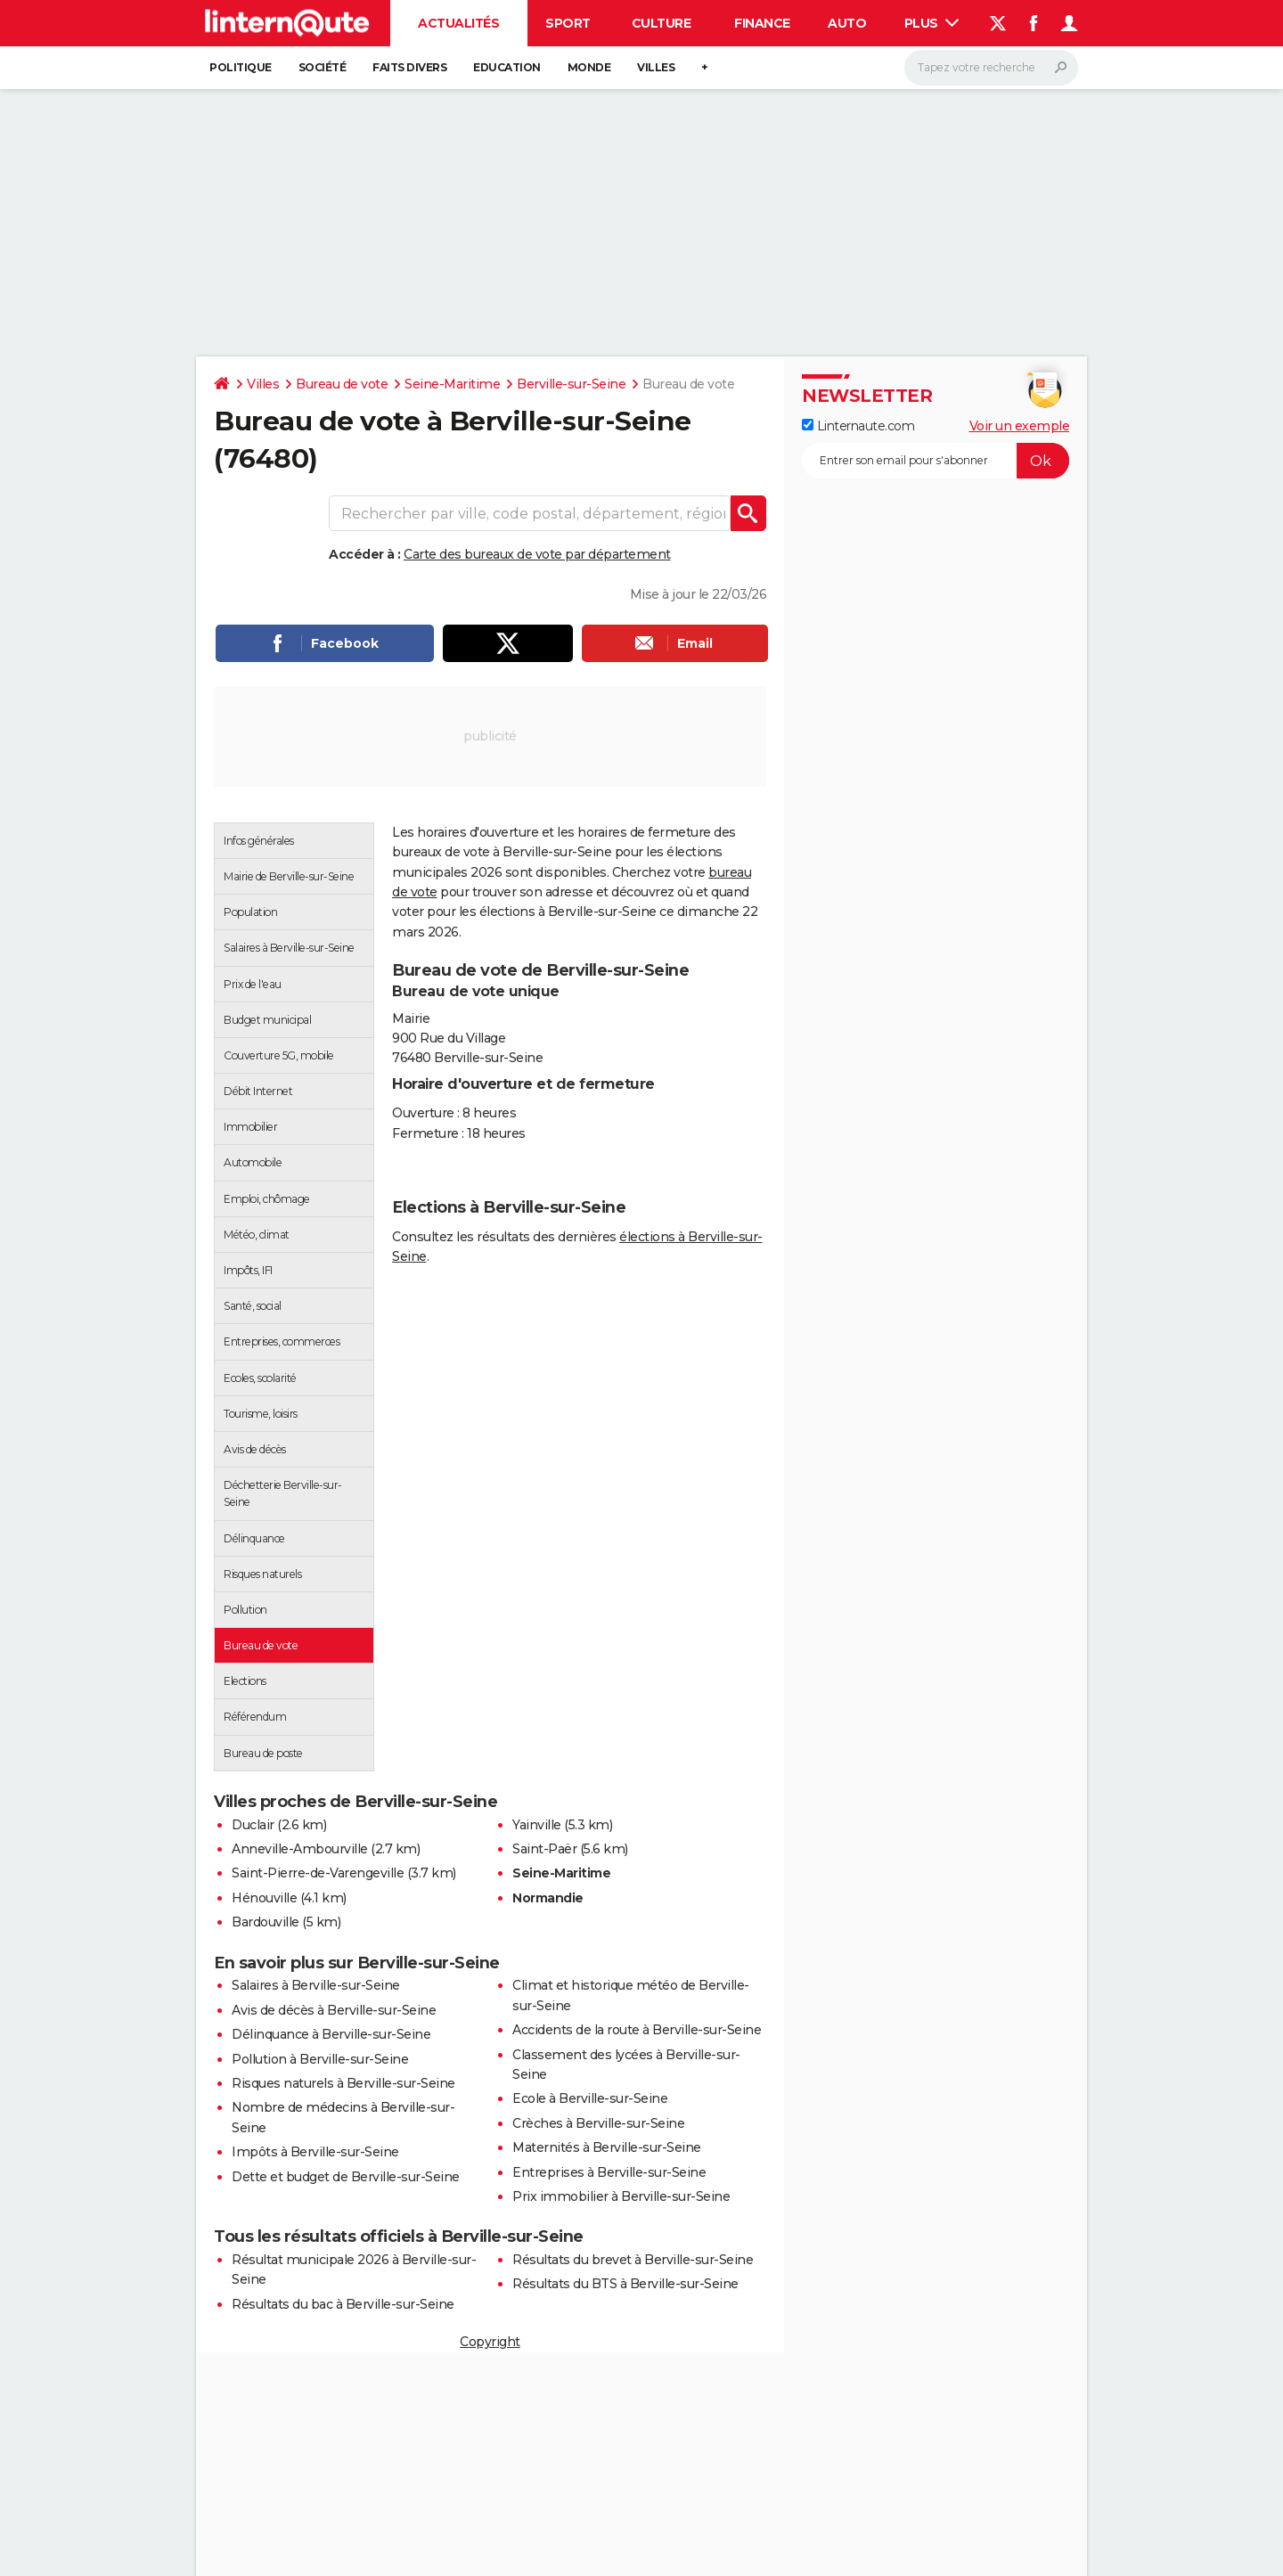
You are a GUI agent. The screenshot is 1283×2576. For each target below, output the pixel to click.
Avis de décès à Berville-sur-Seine (334, 2010)
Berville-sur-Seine (571, 384)
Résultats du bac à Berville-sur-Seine (343, 2304)
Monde (589, 67)
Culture (661, 23)
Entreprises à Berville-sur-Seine (609, 2172)
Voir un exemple (1019, 426)
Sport (568, 23)
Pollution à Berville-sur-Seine (320, 2059)
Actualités (458, 23)
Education (507, 67)
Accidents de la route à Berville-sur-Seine (636, 2030)
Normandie (548, 1898)
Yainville (536, 1825)
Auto (847, 23)
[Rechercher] (991, 68)
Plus (932, 23)
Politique (240, 67)
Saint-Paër (544, 1849)
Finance (762, 23)
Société (322, 67)
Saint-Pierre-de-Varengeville (318, 1873)
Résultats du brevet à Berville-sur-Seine (632, 2260)
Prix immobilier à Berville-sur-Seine (621, 2196)
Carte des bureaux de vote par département (537, 554)
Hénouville (264, 1898)
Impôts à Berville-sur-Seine (315, 2152)
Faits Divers (409, 67)
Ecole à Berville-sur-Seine (589, 2098)
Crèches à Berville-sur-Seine (598, 2123)
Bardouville (265, 1922)
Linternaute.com (858, 426)
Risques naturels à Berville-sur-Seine (343, 2083)
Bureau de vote (342, 384)
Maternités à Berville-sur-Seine (606, 2147)
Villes (655, 67)
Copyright (490, 2342)
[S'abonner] (935, 460)
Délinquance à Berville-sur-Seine (331, 2034)
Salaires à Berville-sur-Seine (316, 1985)
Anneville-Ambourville (300, 1849)
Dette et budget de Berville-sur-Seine (346, 2177)
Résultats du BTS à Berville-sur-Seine (625, 2284)
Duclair (253, 1825)
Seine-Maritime (452, 384)
